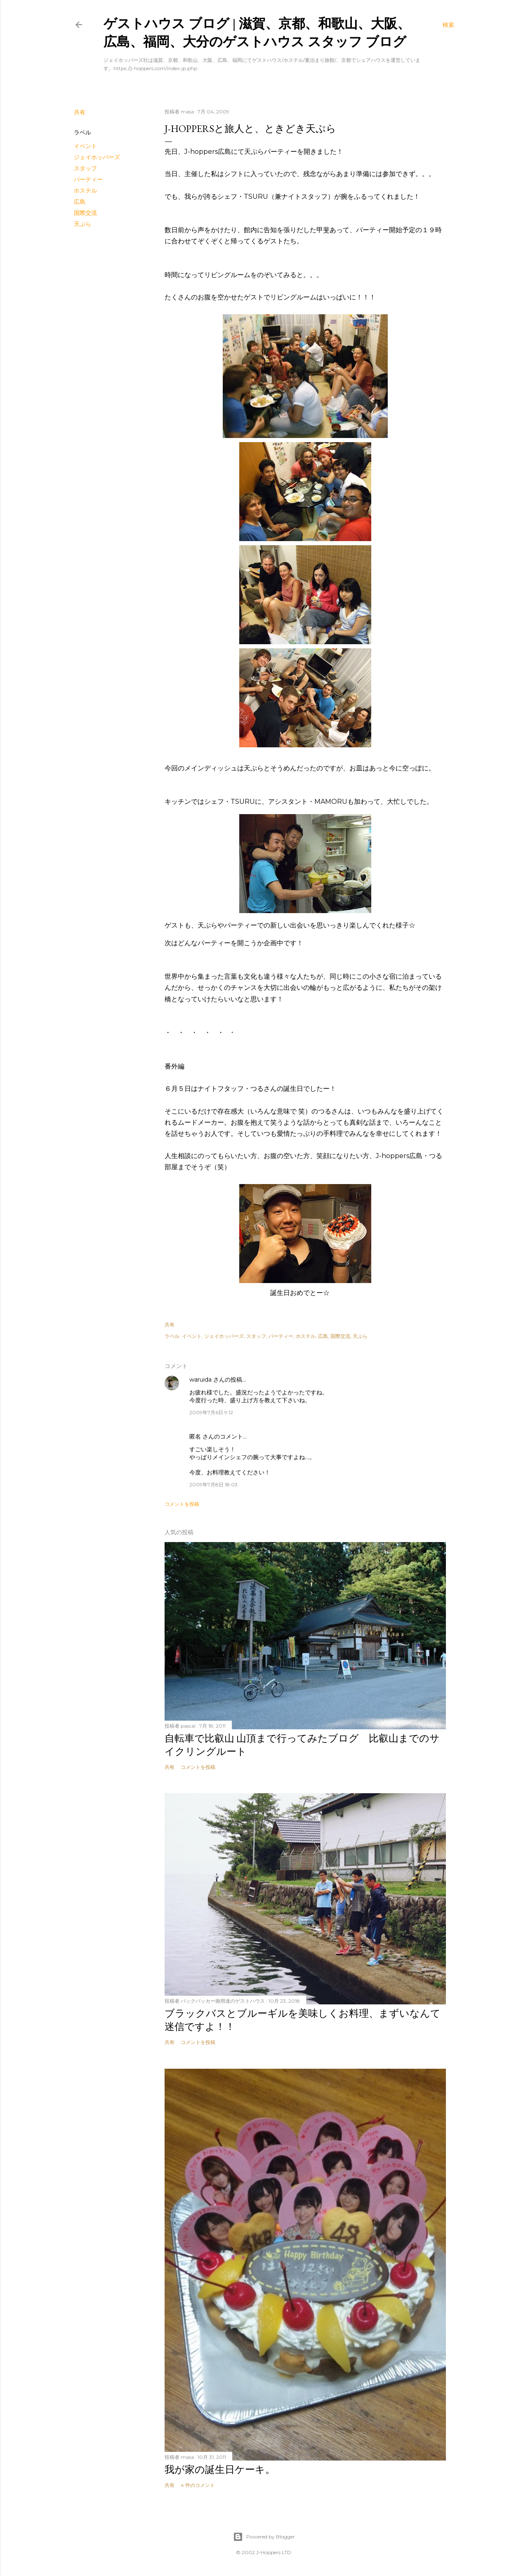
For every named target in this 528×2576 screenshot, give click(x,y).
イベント (85, 146)
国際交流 (85, 213)
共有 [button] (79, 112)
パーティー (88, 179)
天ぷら (82, 224)
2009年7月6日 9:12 (211, 1412)
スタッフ (85, 168)
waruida (200, 1379)
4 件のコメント (198, 2485)
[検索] (448, 25)
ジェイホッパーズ (97, 157)
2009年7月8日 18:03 (213, 1484)
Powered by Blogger (264, 2537)
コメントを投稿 (182, 1504)
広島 (79, 201)
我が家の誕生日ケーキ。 (220, 2469)
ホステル (85, 190)
